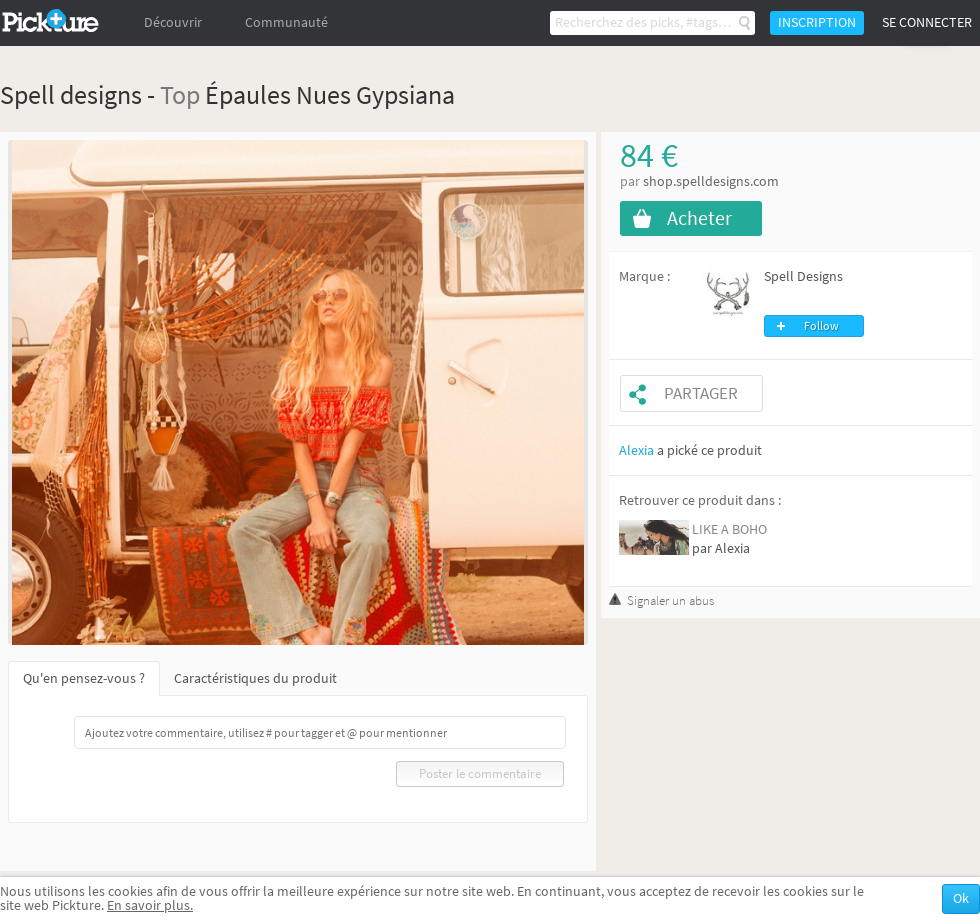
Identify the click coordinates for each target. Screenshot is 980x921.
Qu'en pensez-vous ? (84, 678)
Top (180, 94)
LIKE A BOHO (729, 529)
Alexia (636, 450)
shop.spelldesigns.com (711, 181)
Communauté (286, 22)
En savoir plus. (150, 905)
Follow (821, 326)
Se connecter (927, 22)
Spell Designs (803, 276)
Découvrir (173, 22)
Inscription (817, 22)
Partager (701, 393)
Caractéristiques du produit (255, 678)
